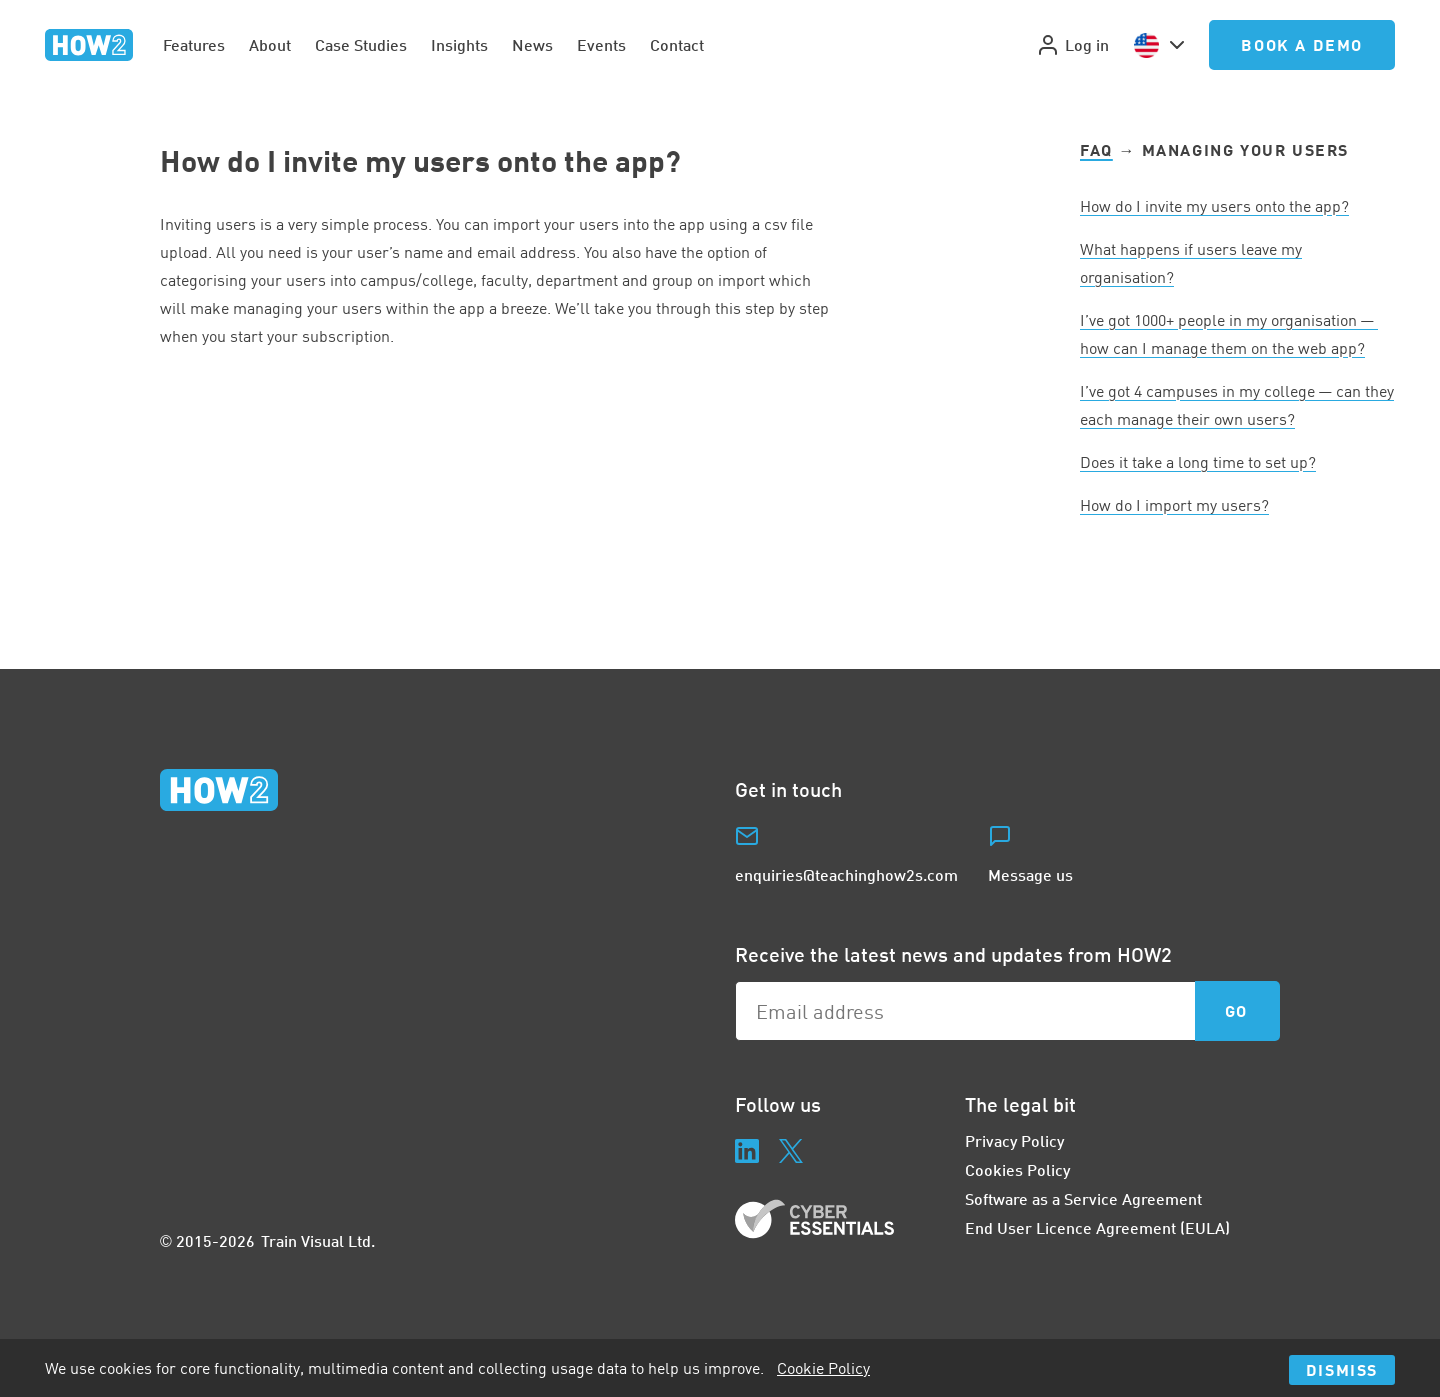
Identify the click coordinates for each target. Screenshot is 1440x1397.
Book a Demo (1302, 44)
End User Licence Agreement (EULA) (1097, 1227)
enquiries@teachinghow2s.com (846, 874)
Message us (1030, 874)
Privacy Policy (1014, 1140)
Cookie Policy (823, 1368)
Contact (677, 44)
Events (601, 44)
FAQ (1096, 149)
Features (194, 44)
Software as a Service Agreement (1083, 1198)
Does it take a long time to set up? (1198, 462)
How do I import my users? (1174, 505)
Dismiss (1342, 1369)
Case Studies (361, 44)
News (532, 44)
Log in (1072, 45)
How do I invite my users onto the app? (1214, 206)
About (270, 44)
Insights (459, 44)
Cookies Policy (1017, 1169)
